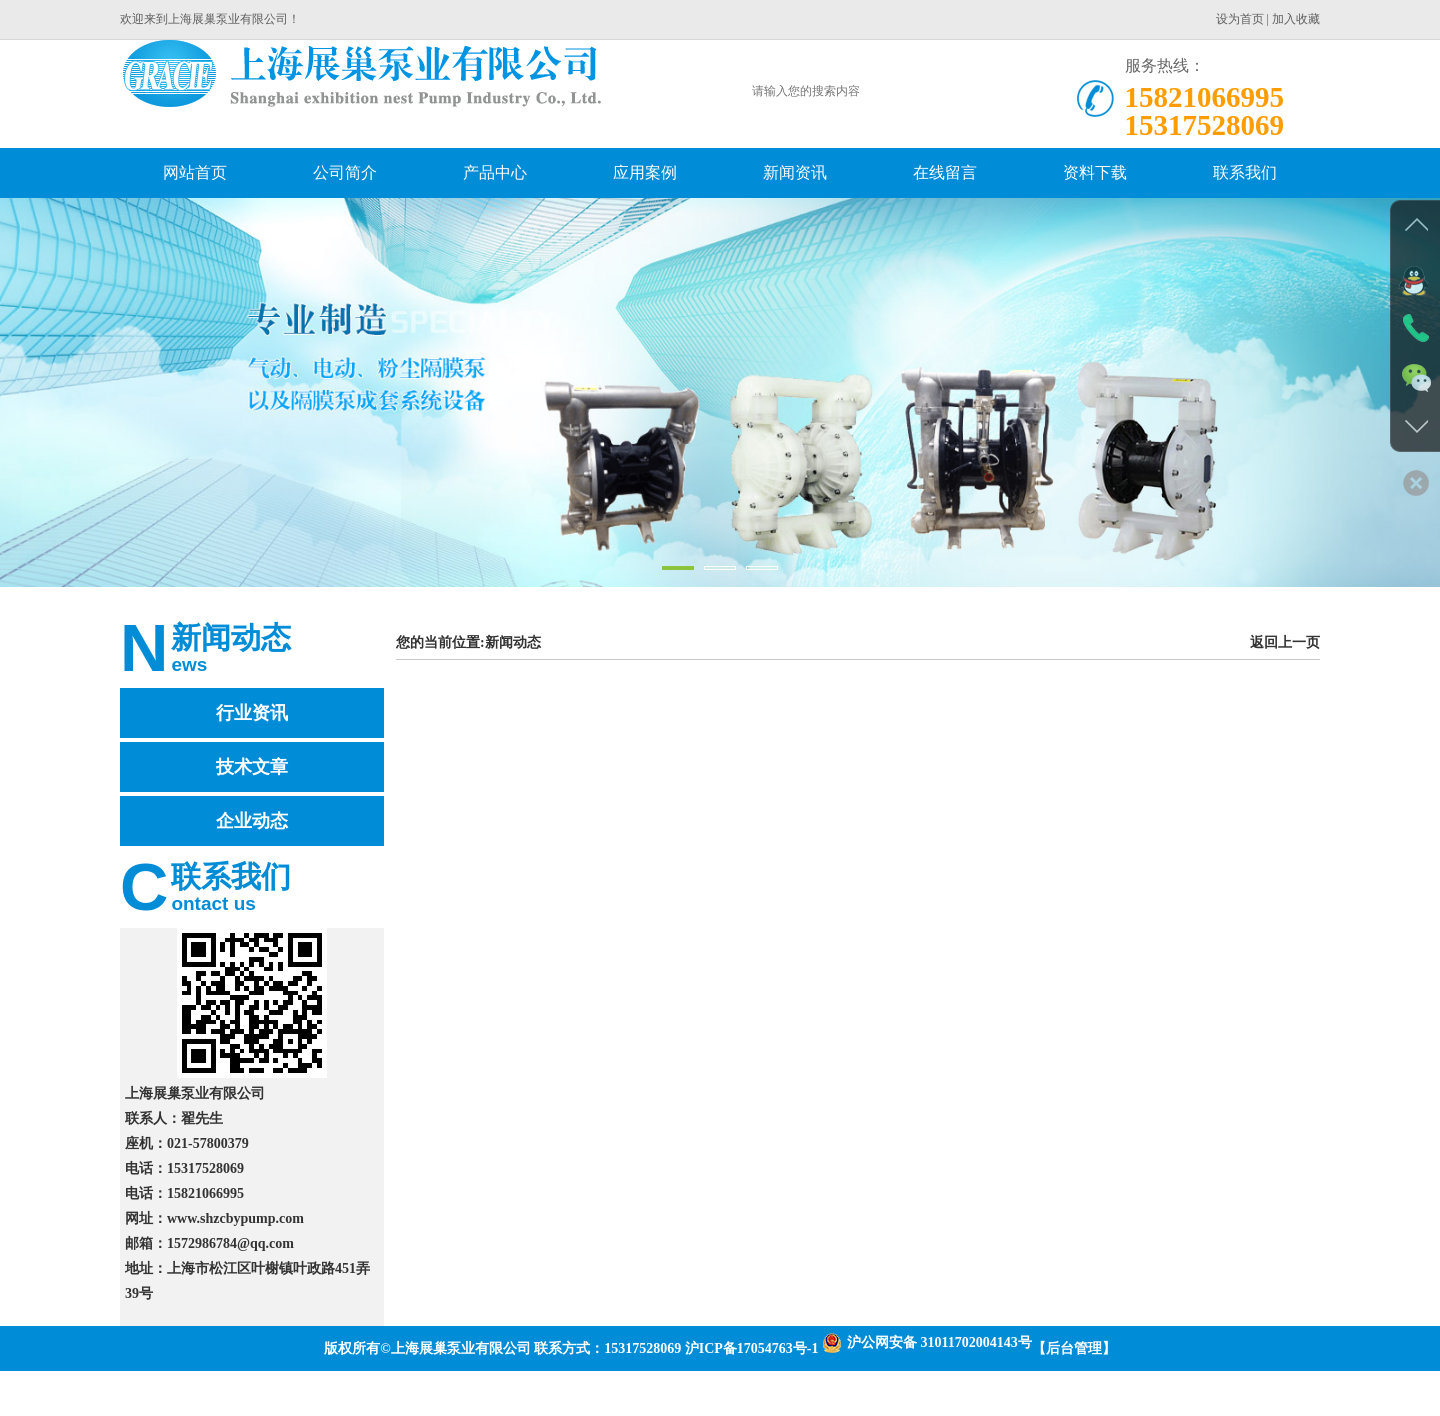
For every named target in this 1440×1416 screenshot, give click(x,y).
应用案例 (645, 172)
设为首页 (1240, 19)
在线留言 (945, 172)
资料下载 (1095, 172)
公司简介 (345, 172)
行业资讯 (252, 713)
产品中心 (495, 172)
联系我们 (1245, 172)
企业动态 (252, 821)
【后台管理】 (1074, 1348)
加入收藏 (1296, 19)
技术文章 (252, 767)
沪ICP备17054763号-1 (752, 1348)
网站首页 (195, 172)
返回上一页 (1285, 642)
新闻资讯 (795, 172)
